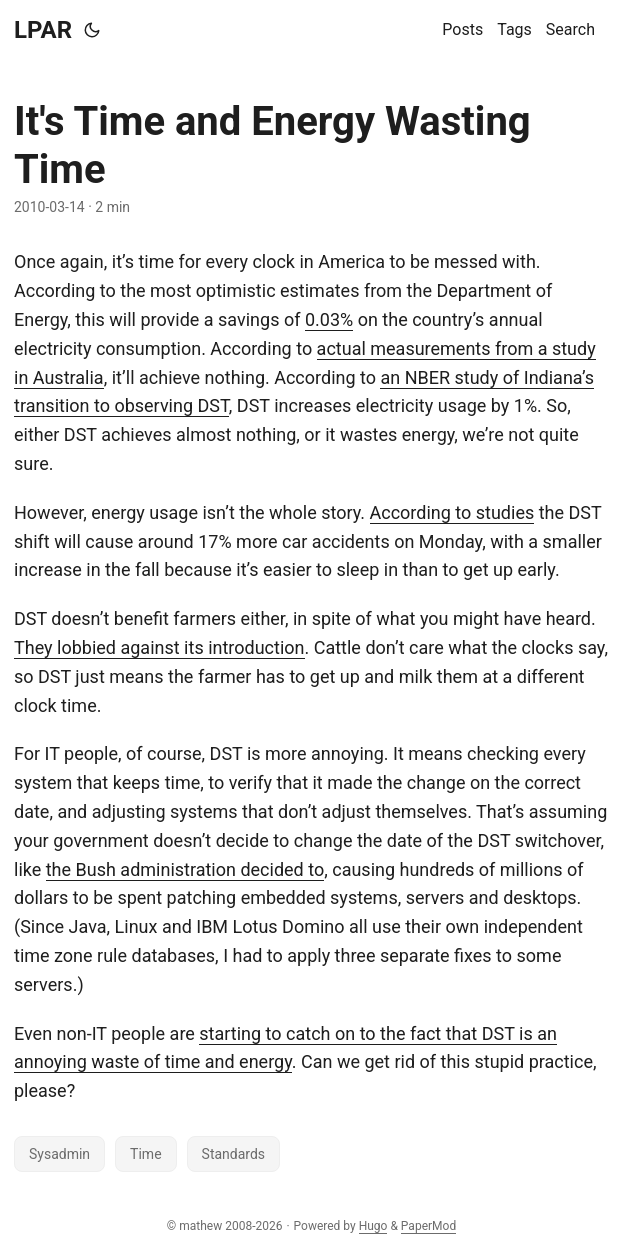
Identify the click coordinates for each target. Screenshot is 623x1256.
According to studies (452, 512)
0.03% (329, 319)
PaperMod (428, 1226)
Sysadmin (59, 1154)
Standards (234, 1154)
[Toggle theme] (92, 30)
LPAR (43, 30)
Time (145, 1154)
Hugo (373, 1226)
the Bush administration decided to (185, 869)
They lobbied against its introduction (159, 647)
